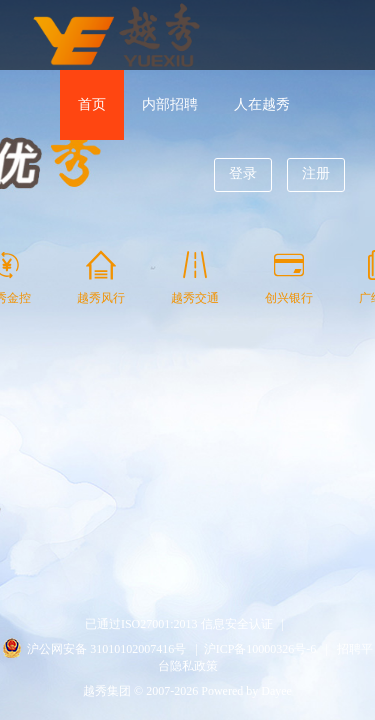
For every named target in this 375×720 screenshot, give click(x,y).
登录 (243, 173)
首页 (92, 104)
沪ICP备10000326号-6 (260, 649)
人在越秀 (262, 104)
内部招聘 (170, 104)
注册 (316, 173)
